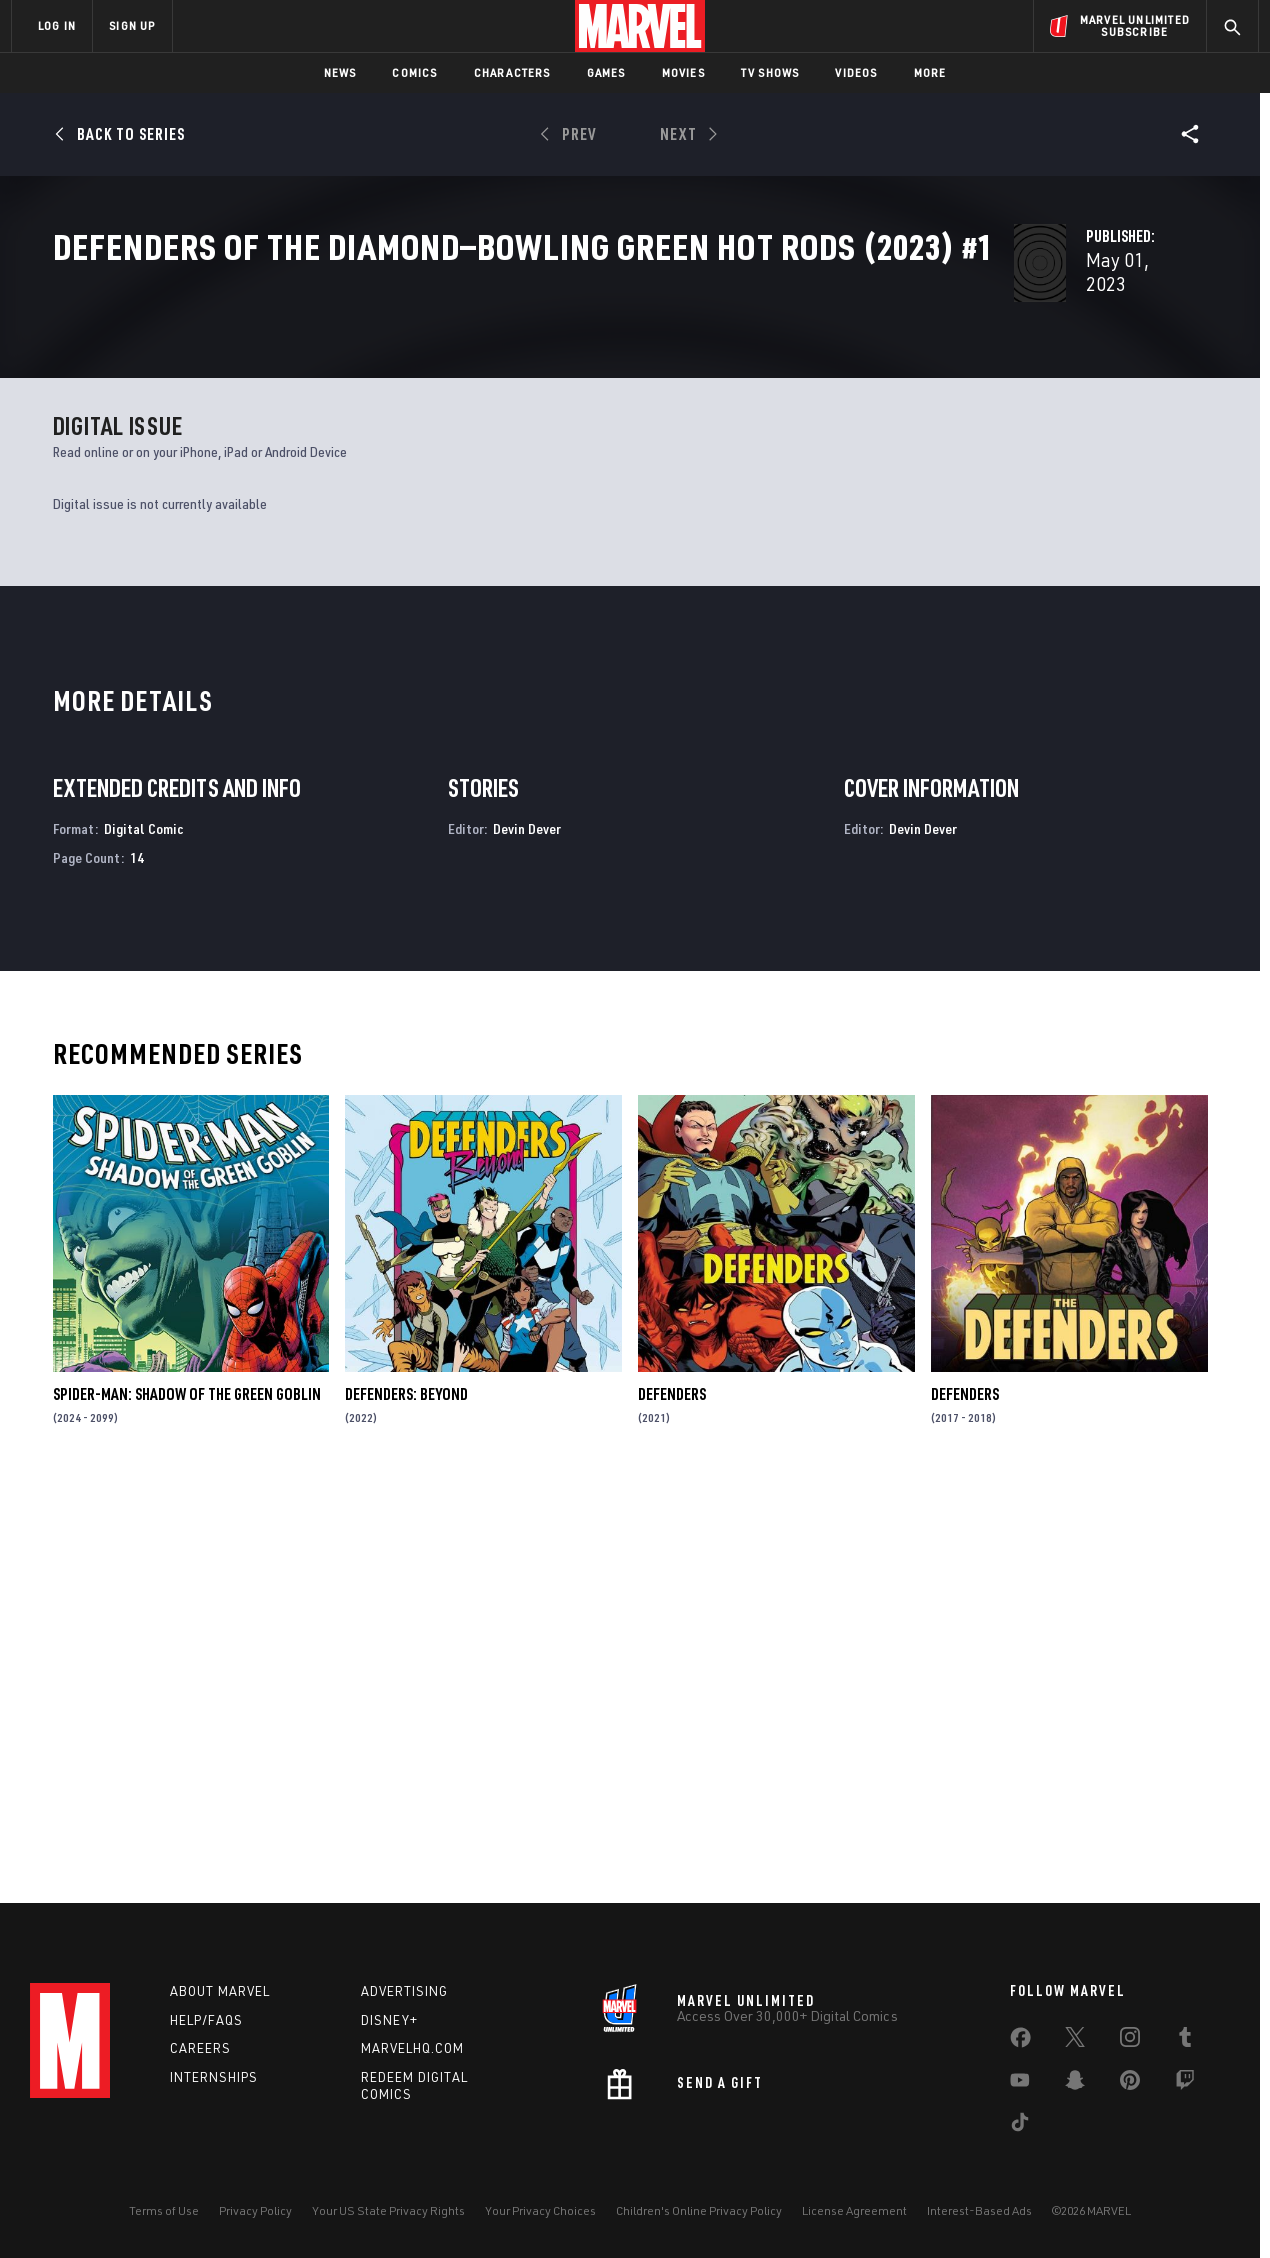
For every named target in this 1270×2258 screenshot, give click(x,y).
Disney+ (389, 2020)
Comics (414, 72)
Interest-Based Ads (979, 2210)
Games (606, 72)
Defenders (672, 1801)
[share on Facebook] (1020, 2042)
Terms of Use (164, 2210)
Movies (683, 72)
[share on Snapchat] (1075, 2084)
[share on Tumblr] (1185, 2041)
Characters (512, 72)
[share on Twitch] (1185, 2084)
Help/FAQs (206, 2020)
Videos (856, 72)
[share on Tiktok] (1020, 2126)
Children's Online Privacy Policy (699, 2210)
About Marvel (220, 1991)
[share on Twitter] (1075, 2041)
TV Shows (770, 72)
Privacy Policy (255, 2210)
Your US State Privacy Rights (388, 2210)
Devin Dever (527, 1235)
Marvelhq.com (412, 2048)
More (930, 72)
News (340, 72)
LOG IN (57, 25)
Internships (214, 2077)
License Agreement (854, 2210)
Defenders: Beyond (406, 1801)
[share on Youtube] (1020, 2084)
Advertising (404, 1991)
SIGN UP (132, 25)
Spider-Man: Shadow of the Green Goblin (187, 1801)
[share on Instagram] (1130, 2041)
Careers (200, 2048)
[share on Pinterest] (1130, 2084)
